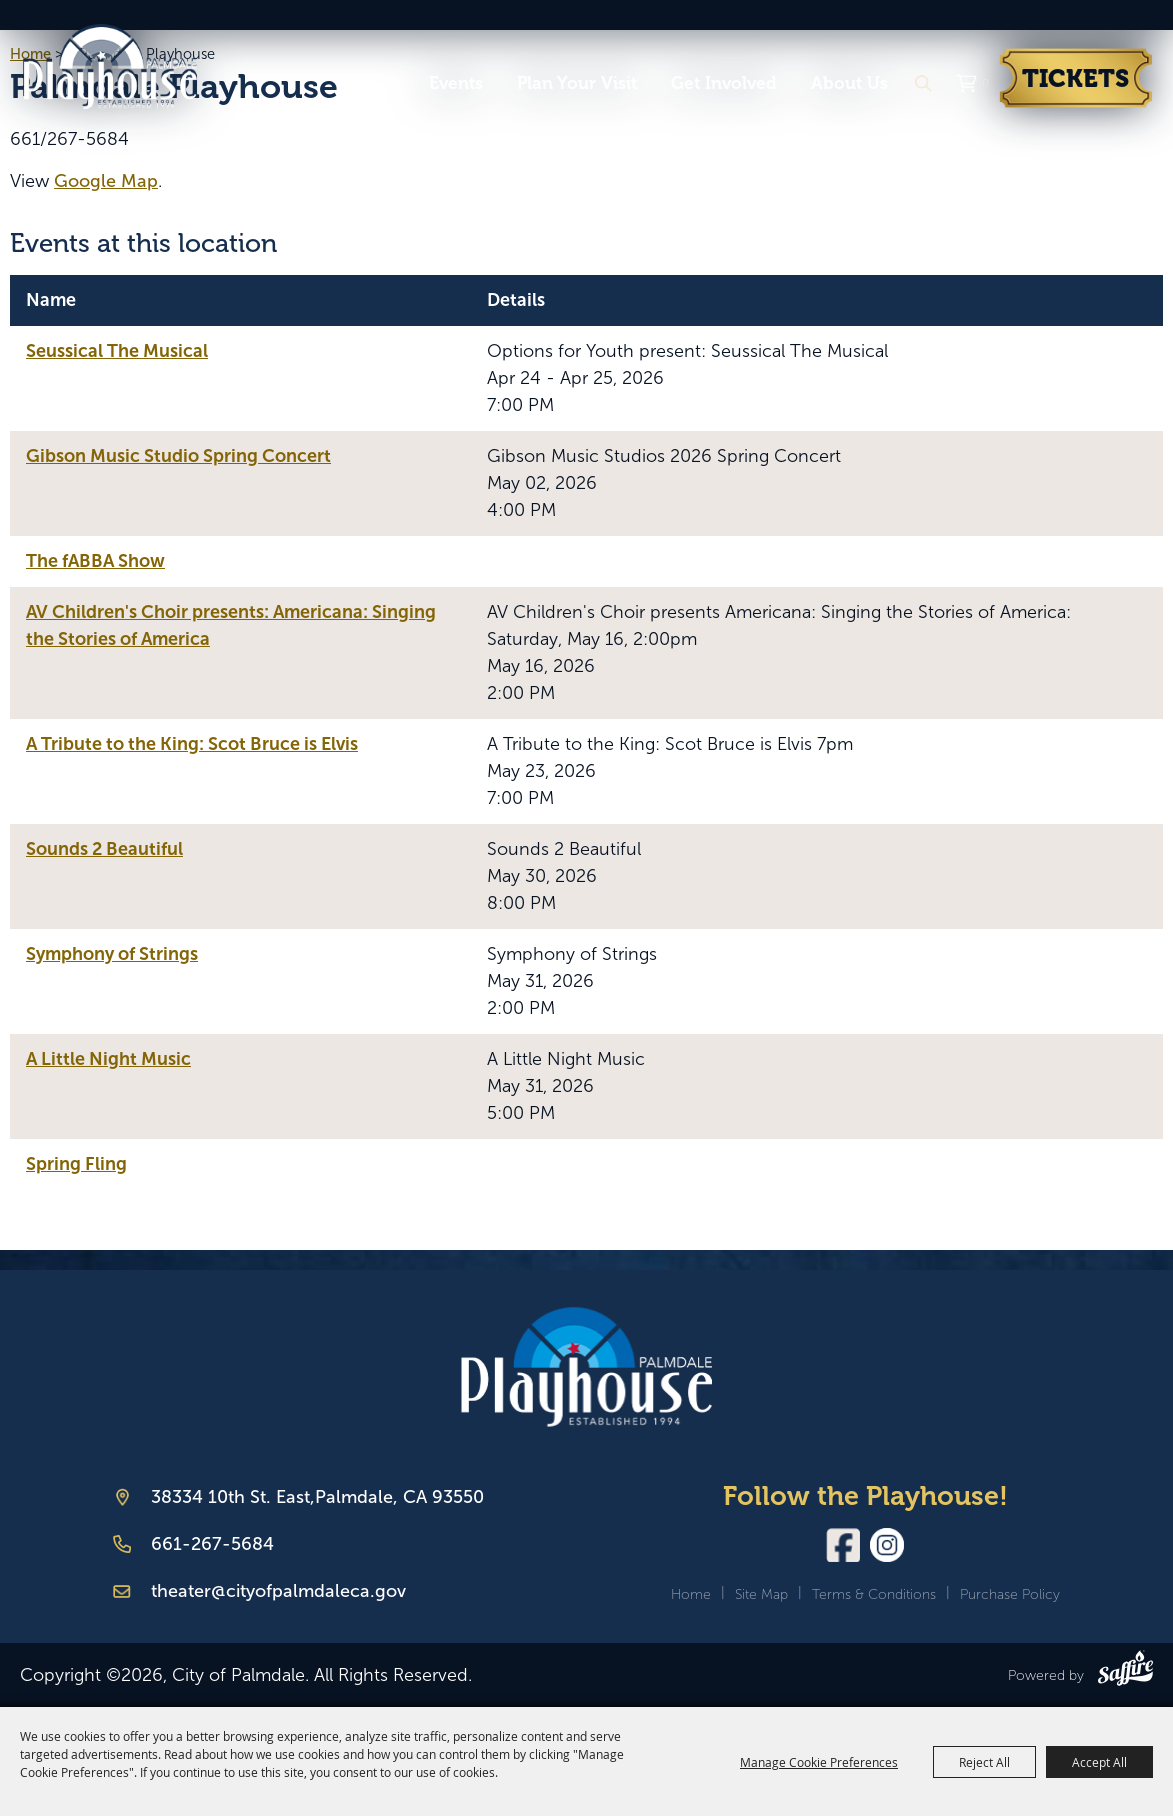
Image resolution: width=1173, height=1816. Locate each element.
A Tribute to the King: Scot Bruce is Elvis (192, 744)
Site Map (761, 1594)
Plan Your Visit (577, 83)
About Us (849, 83)
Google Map (106, 181)
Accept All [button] (1099, 1762)
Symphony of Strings (112, 954)
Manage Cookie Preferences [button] (819, 1762)
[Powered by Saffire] (1125, 1672)
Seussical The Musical (117, 351)
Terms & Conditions (874, 1594)
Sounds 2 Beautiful (104, 849)
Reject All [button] (984, 1762)
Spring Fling (76, 1164)
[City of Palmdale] (130, 64)
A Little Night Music (108, 1059)
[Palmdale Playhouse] (586, 1367)
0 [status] (985, 83)
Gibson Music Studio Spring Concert (178, 456)
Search (923, 84)
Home (691, 1594)
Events (456, 83)
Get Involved (724, 83)
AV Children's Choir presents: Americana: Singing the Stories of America (231, 625)
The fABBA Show (95, 561)
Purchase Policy (1010, 1594)
